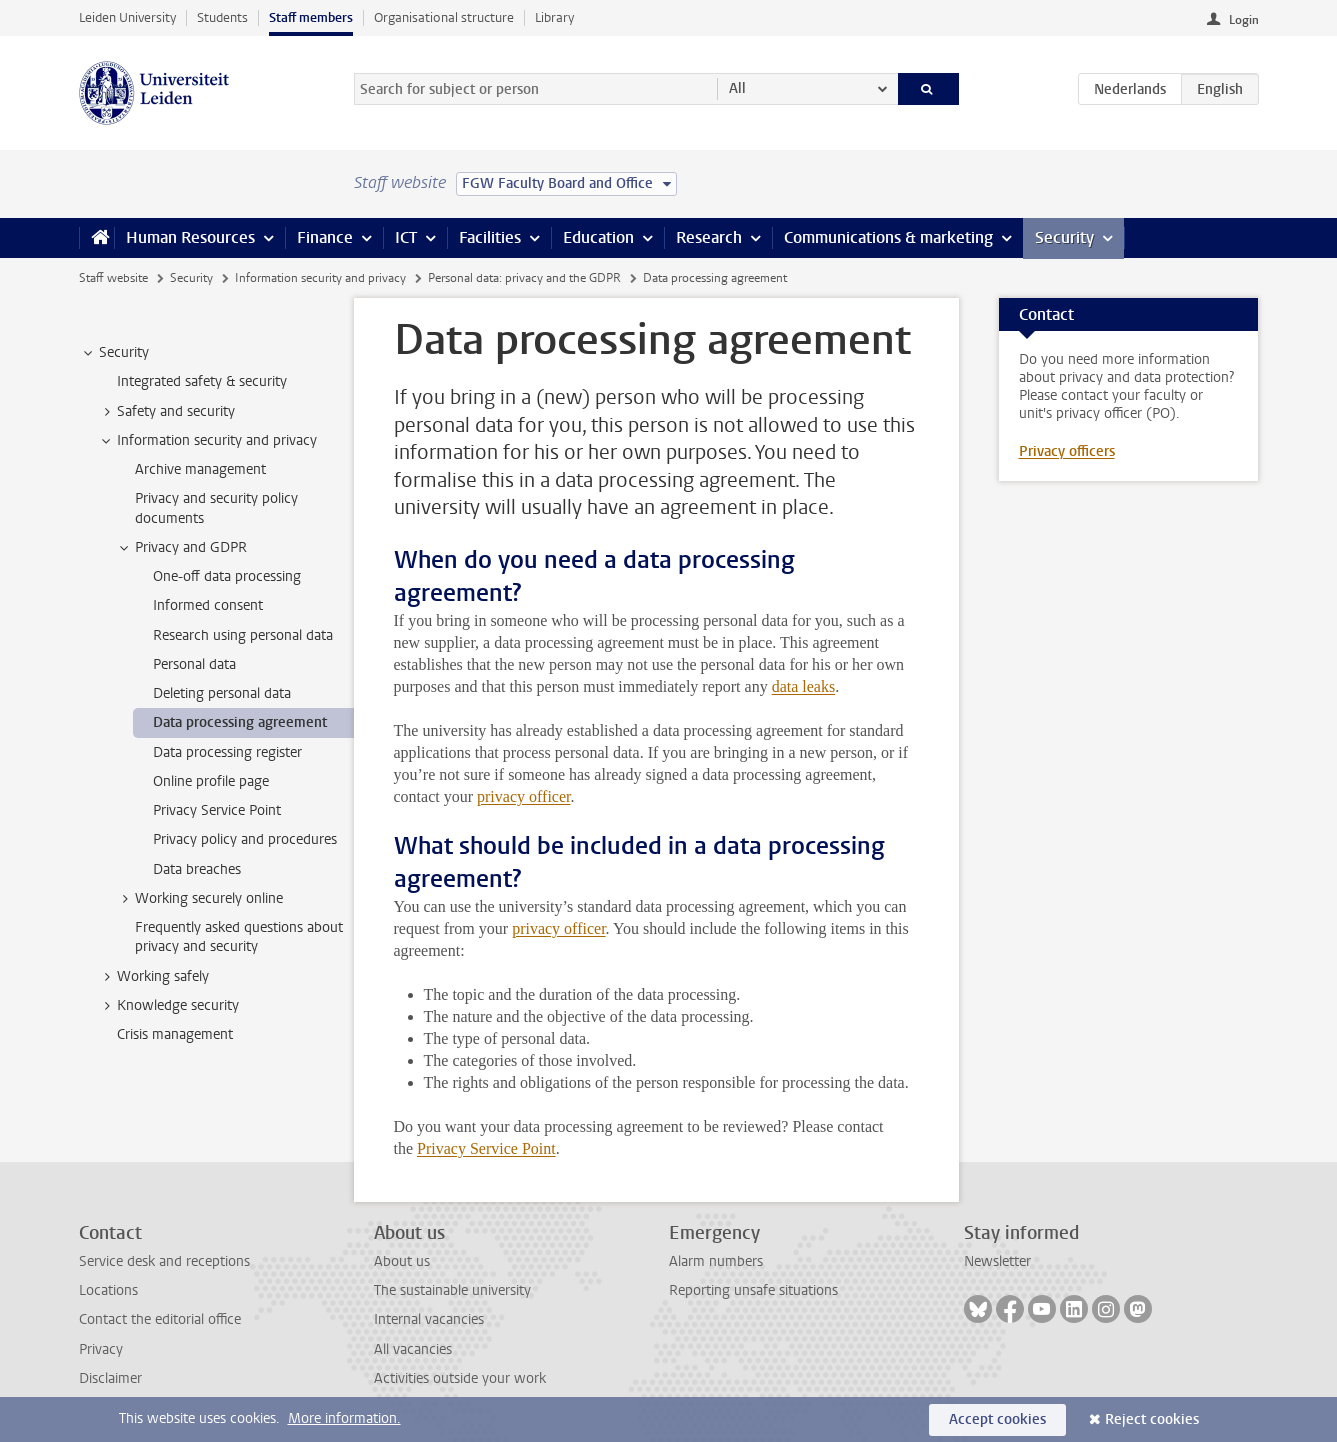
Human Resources (190, 237)
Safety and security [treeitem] (166, 412)
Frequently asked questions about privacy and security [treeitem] (239, 937)
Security (1064, 237)
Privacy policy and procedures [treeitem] (245, 839)
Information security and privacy (320, 278)
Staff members (311, 17)
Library (554, 17)
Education (598, 237)
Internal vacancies (429, 1319)
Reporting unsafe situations (753, 1290)
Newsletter (997, 1261)
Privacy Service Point (486, 1148)
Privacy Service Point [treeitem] (217, 810)
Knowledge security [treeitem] (168, 1006)
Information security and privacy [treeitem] (207, 441)
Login (1244, 20)
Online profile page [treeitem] (211, 781)
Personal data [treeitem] (194, 664)
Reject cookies (1152, 1419)
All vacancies (413, 1349)
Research (709, 237)
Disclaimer (110, 1378)
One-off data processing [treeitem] (227, 576)
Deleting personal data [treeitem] (222, 693)
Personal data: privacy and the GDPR (524, 278)
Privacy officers (1067, 451)
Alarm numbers (716, 1261)
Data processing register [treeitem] (227, 752)
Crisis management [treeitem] (175, 1034)
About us (402, 1261)
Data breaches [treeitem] (197, 869)
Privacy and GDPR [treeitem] (181, 548)
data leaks (804, 686)
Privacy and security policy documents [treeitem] (216, 508)
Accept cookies (997, 1419)
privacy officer (523, 796)
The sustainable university (452, 1290)
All (737, 88)
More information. (344, 1418)
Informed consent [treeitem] (208, 605)
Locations (108, 1290)
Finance (325, 237)
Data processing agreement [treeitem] (240, 722)
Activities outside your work (460, 1378)
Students (222, 17)
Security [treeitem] (114, 353)
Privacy (101, 1349)
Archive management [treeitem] (200, 469)
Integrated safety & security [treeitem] (202, 381)
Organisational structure (444, 17)
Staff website (113, 278)
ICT (406, 237)
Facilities (490, 237)
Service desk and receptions (164, 1261)
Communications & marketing (888, 237)
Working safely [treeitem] (153, 977)
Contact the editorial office (160, 1319)
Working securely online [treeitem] (199, 899)
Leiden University (127, 17)
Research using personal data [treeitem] (243, 635)
